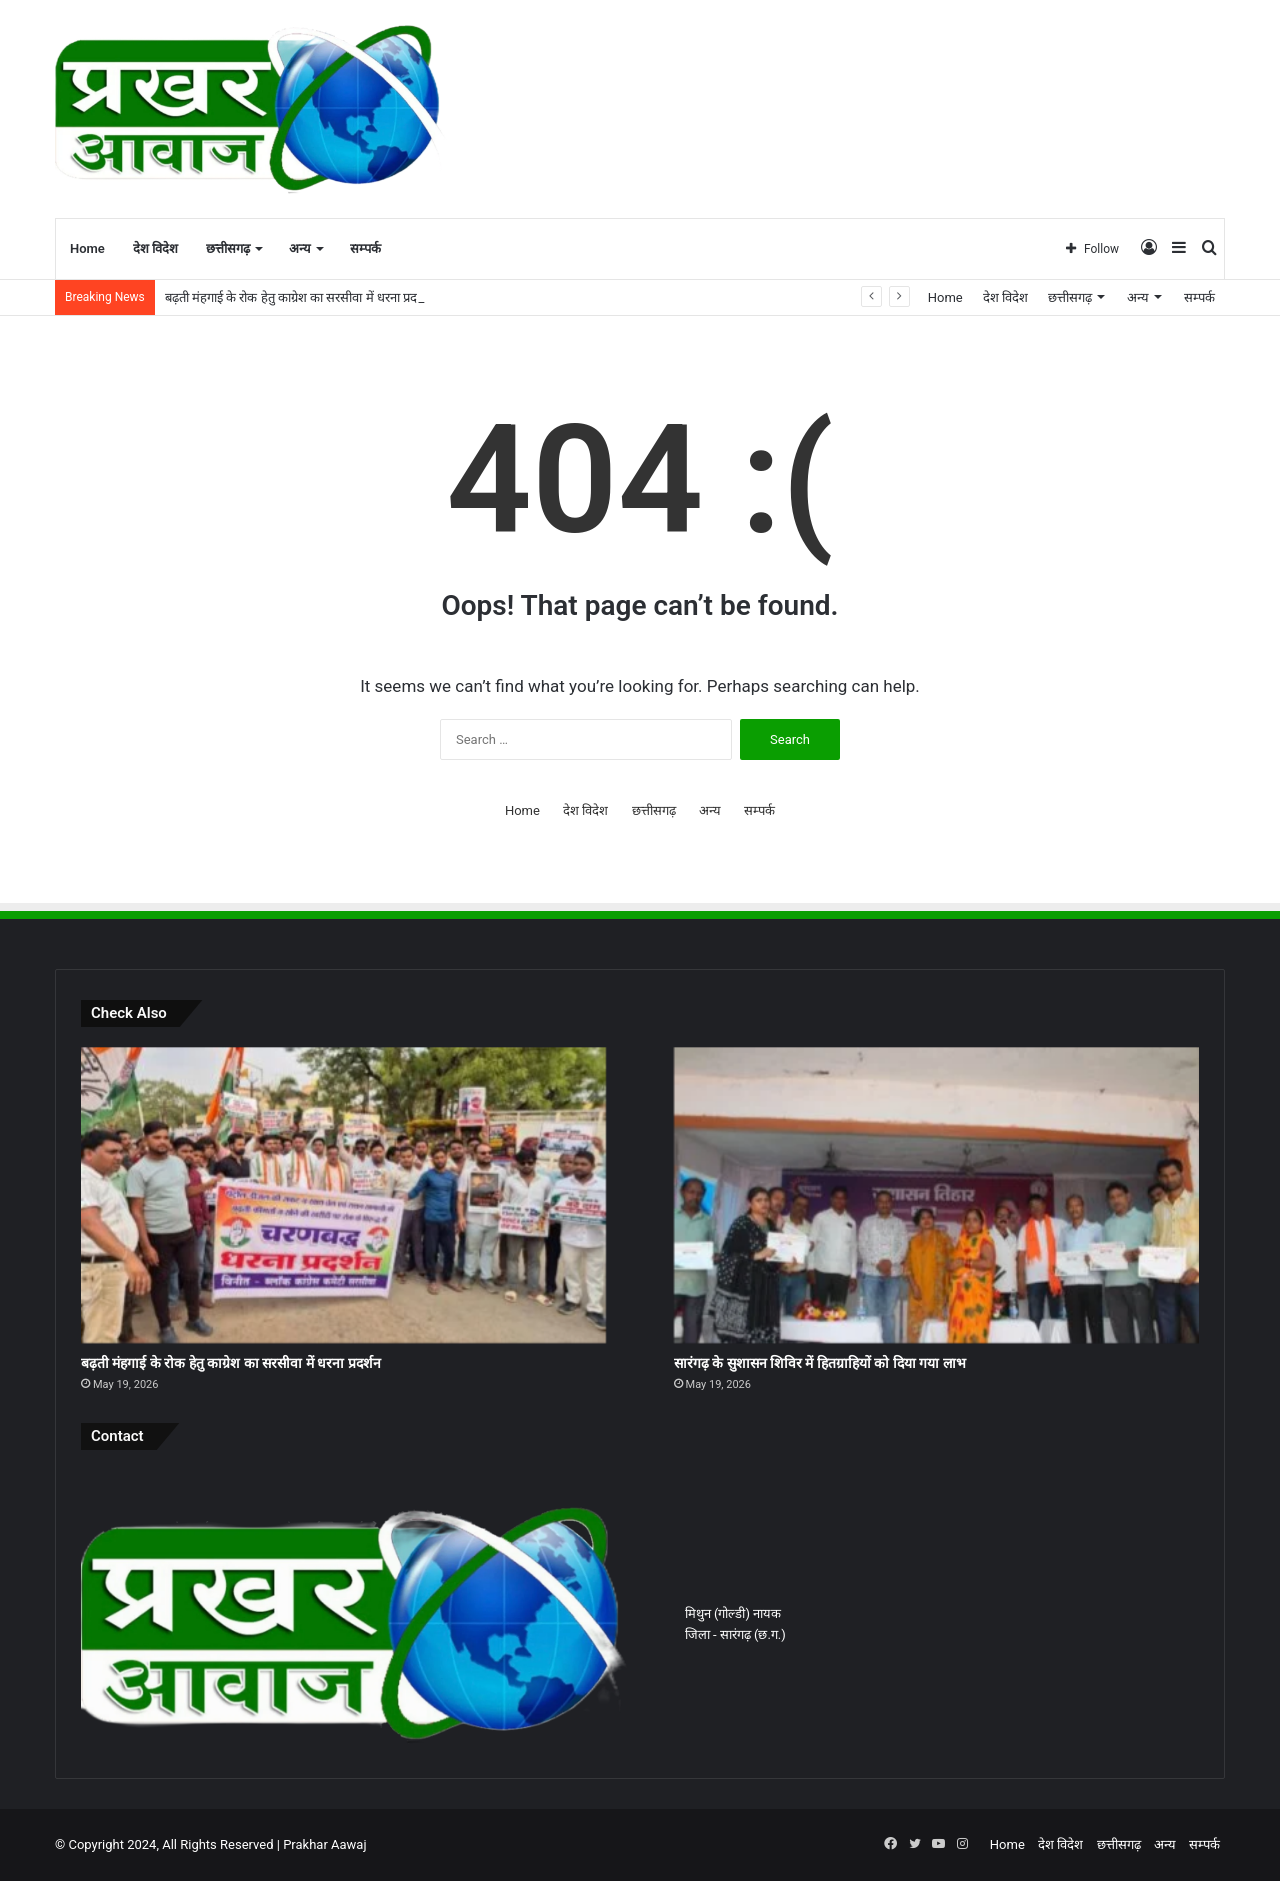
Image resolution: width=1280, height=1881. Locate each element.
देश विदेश (155, 248)
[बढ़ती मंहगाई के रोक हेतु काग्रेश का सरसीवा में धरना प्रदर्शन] (343, 1195)
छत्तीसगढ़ (228, 248)
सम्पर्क (365, 248)
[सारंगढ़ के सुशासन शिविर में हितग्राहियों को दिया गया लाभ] (936, 1195)
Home (87, 248)
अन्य (300, 248)
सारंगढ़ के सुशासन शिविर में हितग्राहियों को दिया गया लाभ (820, 1363)
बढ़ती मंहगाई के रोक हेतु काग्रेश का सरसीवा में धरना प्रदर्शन (299, 297)
